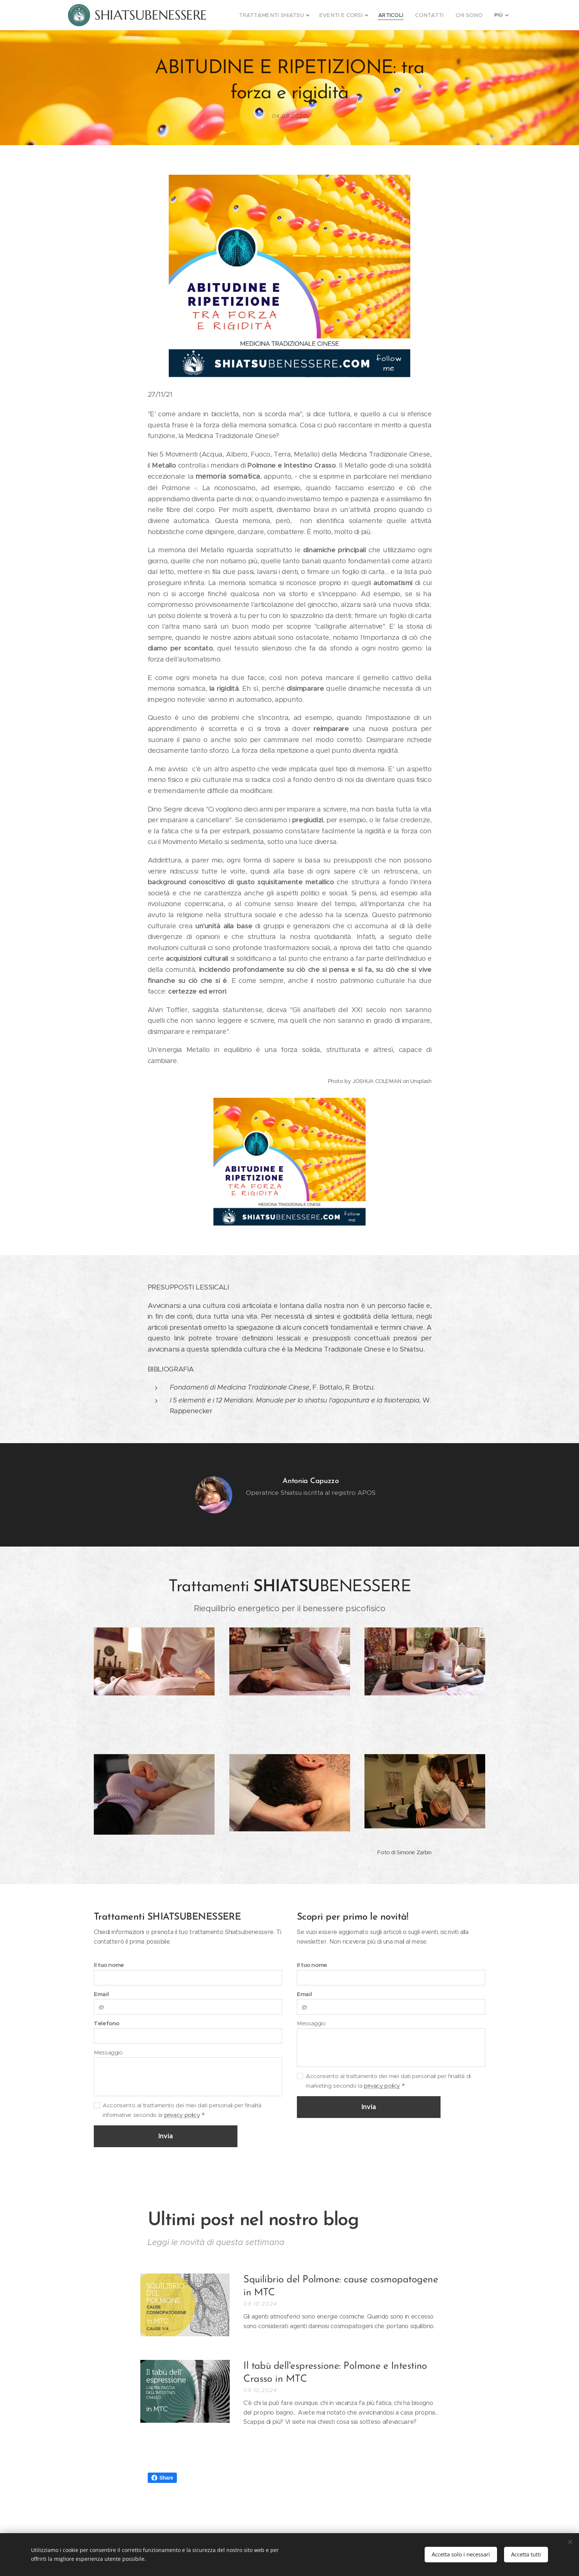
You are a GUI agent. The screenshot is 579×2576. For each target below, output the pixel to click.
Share (162, 2478)
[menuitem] (289, 15)
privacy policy (182, 2114)
